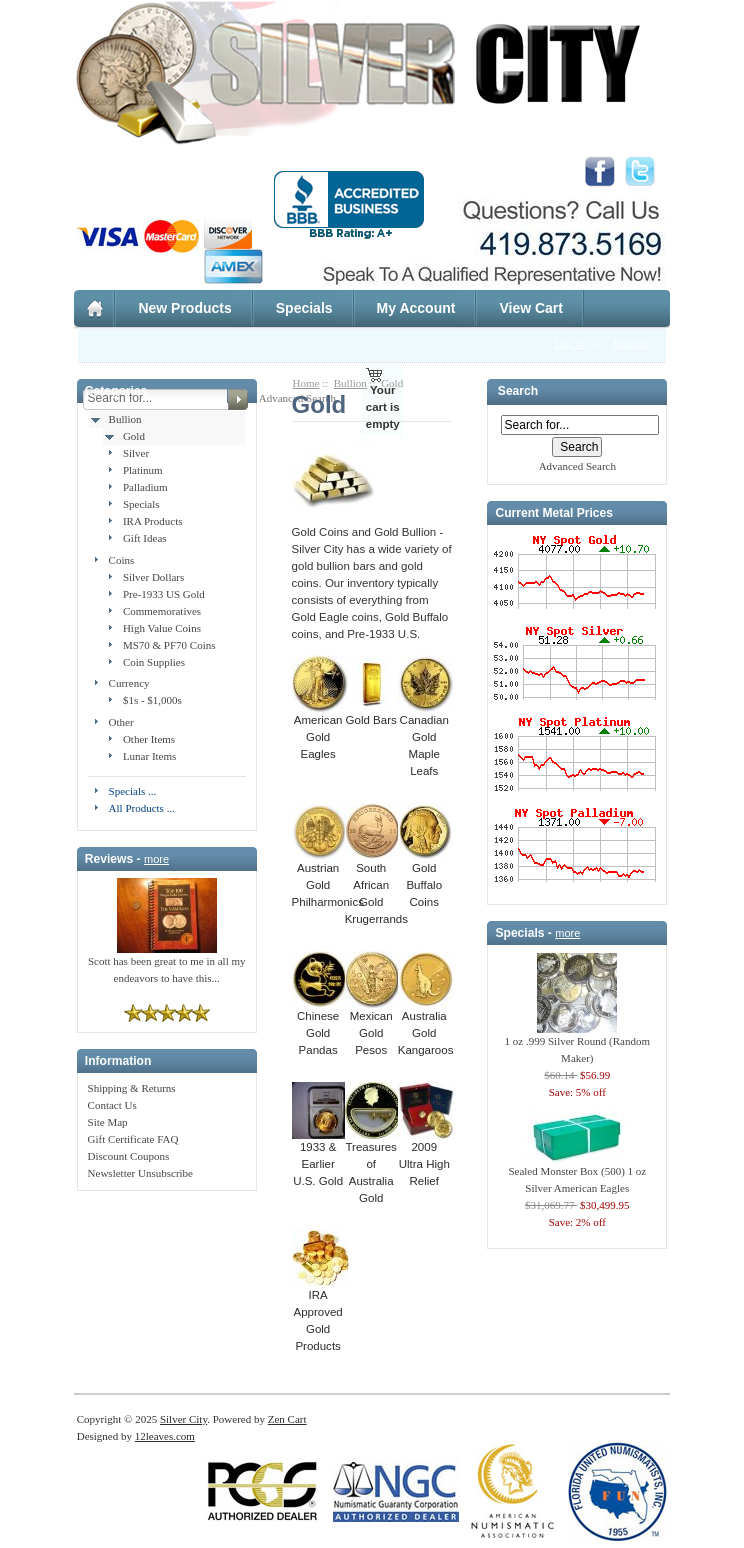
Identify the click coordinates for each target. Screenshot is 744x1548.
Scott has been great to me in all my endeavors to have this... (167, 963)
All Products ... (142, 808)
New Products (184, 308)
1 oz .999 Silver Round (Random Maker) (577, 1043)
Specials (304, 308)
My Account (416, 308)
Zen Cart (287, 1419)
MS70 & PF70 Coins (169, 645)
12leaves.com (165, 1436)
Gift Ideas (145, 538)
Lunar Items (149, 756)
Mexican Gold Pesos (373, 1027)
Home (306, 383)
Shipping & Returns (132, 1088)
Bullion (125, 419)
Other (121, 722)
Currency (129, 683)
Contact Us (112, 1105)
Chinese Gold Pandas (320, 1027)
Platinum (143, 470)
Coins (122, 560)
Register (631, 343)
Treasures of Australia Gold (373, 1166)
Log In (570, 343)
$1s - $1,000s (152, 700)
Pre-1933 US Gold (164, 594)
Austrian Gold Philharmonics (328, 879)
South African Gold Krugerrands (376, 887)
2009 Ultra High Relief (426, 1158)
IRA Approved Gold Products (320, 1314)
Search (518, 392)
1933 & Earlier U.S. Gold (327, 1158)
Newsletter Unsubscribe (140, 1173)
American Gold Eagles (320, 731)
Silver (136, 453)
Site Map (108, 1122)
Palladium (145, 487)
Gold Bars (371, 714)
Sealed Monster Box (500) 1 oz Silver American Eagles (577, 1173)
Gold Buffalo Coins (426, 879)
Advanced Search (577, 466)
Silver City (183, 1419)
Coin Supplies (154, 662)
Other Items (149, 739)
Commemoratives (162, 611)
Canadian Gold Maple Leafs (426, 739)
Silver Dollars (153, 577)
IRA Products (153, 521)
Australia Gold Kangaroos (426, 1027)
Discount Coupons (129, 1156)
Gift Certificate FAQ (133, 1139)
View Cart (531, 308)
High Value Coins (162, 628)
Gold (134, 436)
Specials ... (133, 791)
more (156, 859)
